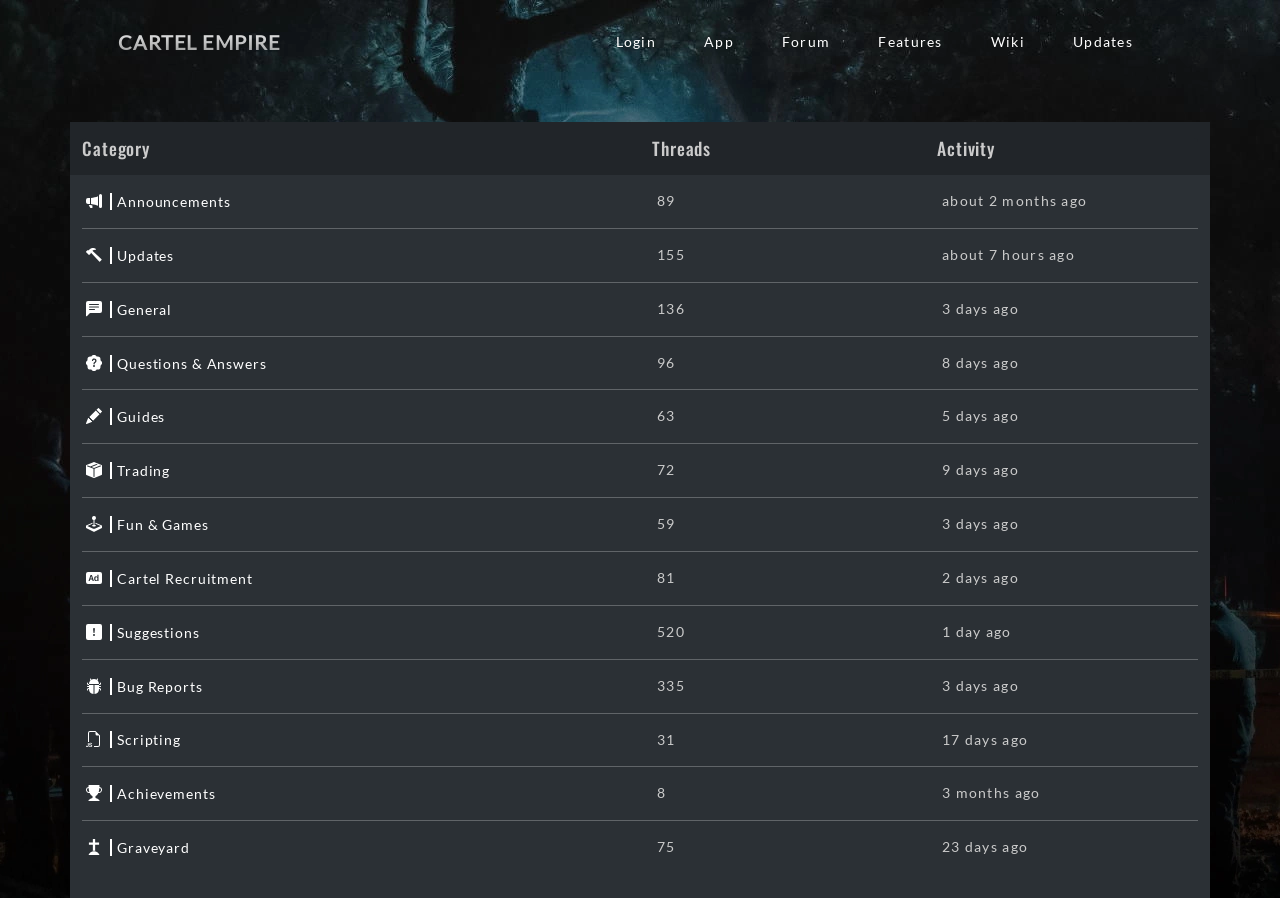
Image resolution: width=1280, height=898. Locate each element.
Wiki (1008, 41)
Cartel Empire (199, 42)
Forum (806, 41)
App (719, 41)
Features (910, 41)
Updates (1103, 41)
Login (636, 41)
